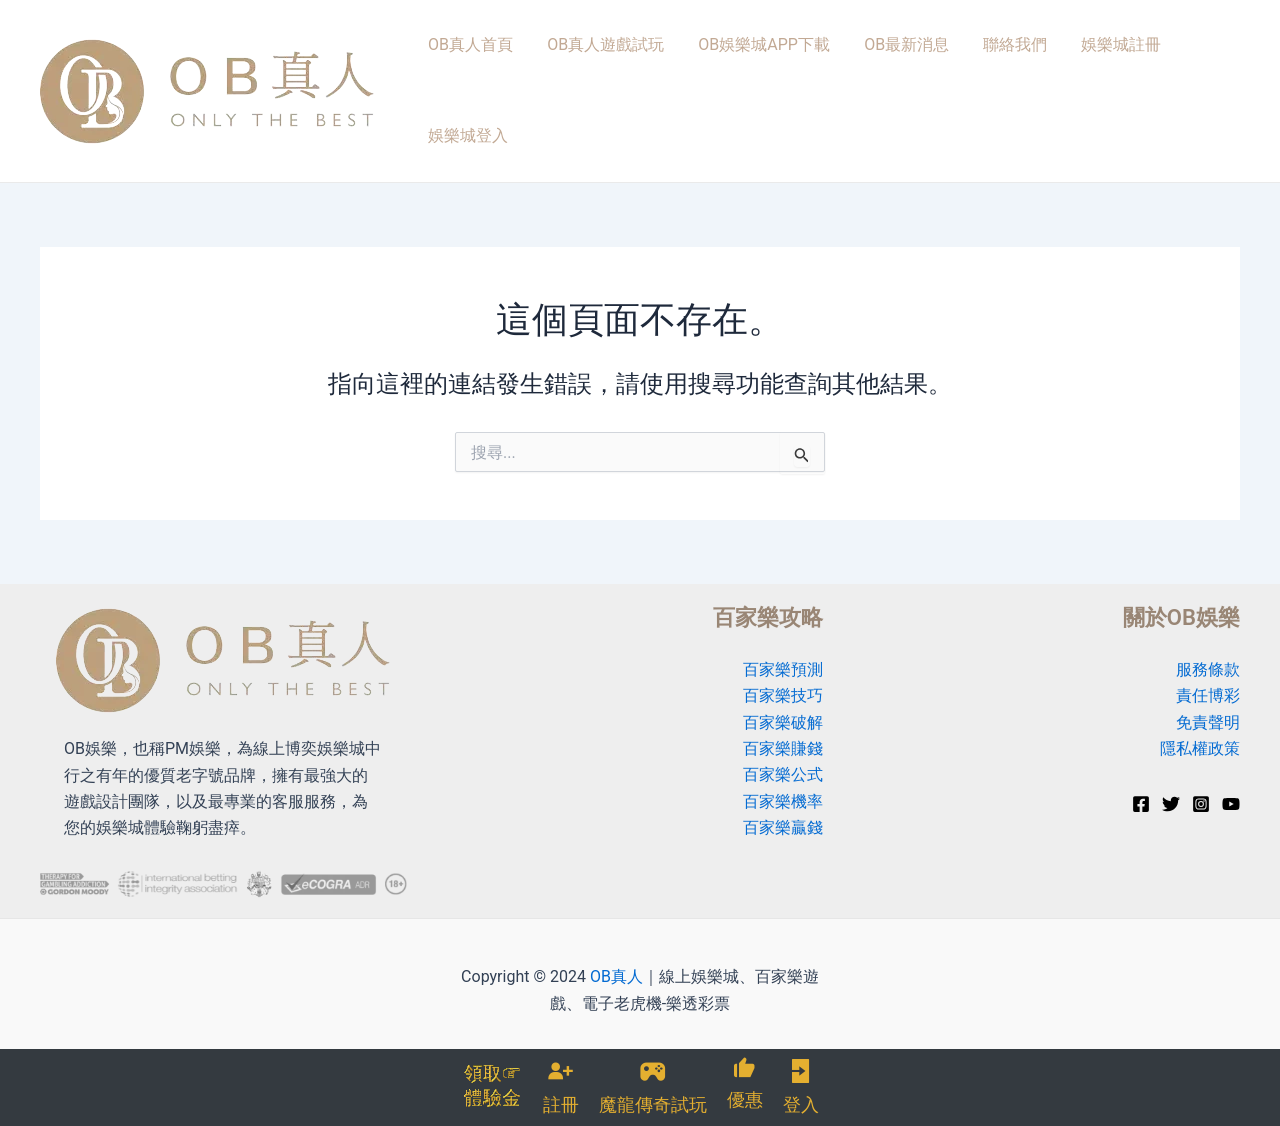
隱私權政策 (1200, 711)
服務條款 (1208, 632)
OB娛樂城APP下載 (748, 71)
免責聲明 (1208, 684)
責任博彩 (1208, 658)
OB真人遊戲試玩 (597, 71)
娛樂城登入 (1187, 71)
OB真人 (616, 939)
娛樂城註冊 (1081, 71)
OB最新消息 (882, 71)
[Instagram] (1201, 767)
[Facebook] (1141, 767)
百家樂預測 (783, 632)
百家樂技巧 (783, 658)
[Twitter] (1171, 767)
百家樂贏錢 (783, 790)
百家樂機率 (783, 764)
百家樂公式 (783, 737)
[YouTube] (1231, 767)
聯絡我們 (983, 71)
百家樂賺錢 (783, 711)
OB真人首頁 (470, 71)
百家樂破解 (783, 684)
